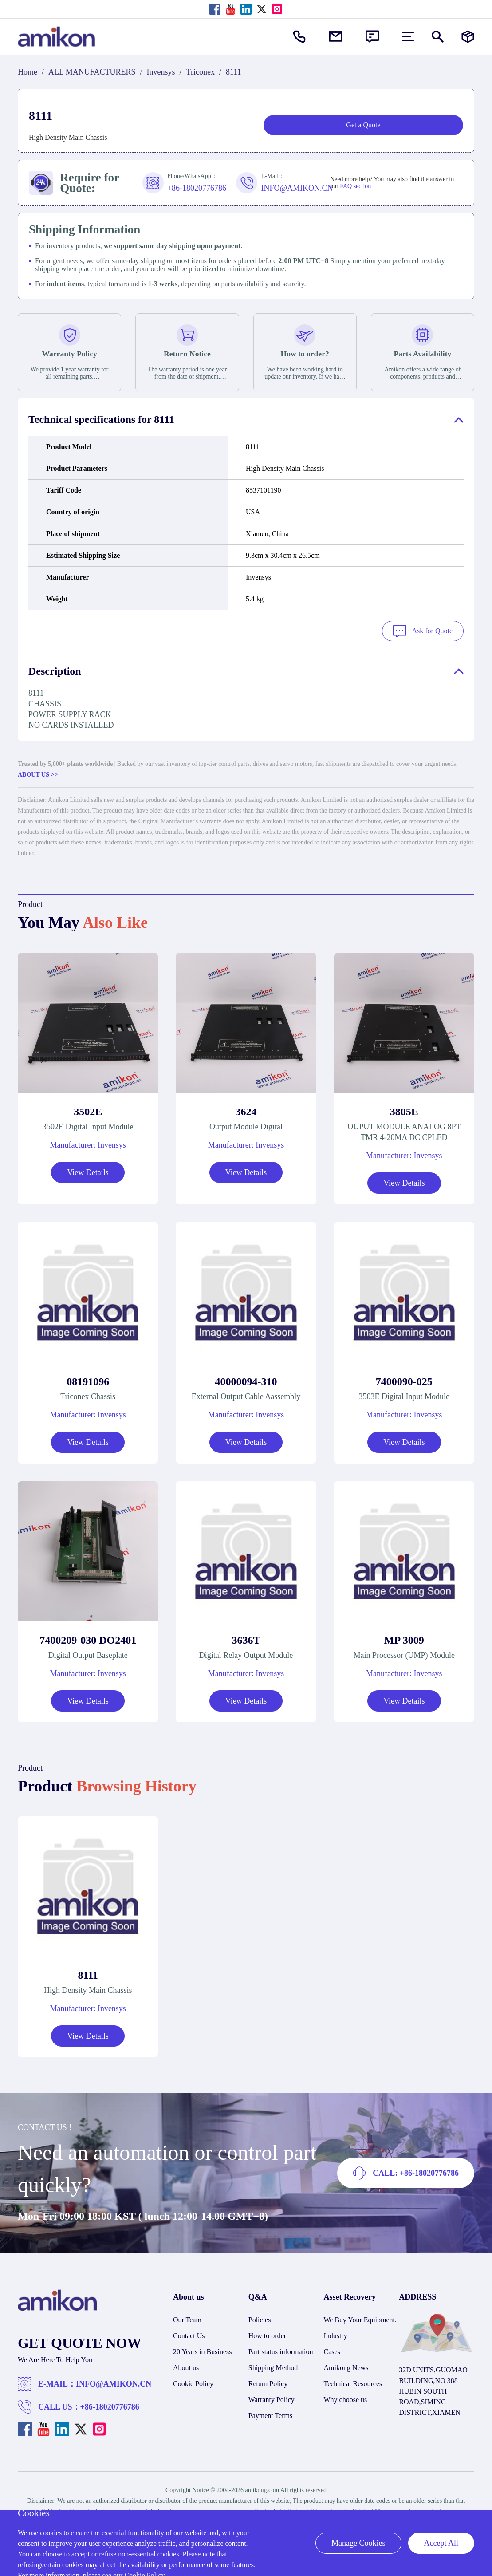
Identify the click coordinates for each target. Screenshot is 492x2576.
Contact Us (189, 2334)
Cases (332, 2350)
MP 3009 (404, 1638)
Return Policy (267, 2382)
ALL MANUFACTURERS (92, 71)
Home (27, 71)
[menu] (408, 36)
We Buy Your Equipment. (360, 2318)
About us (186, 2366)
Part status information (280, 2350)
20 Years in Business (202, 2350)
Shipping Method (273, 2366)
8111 (88, 1974)
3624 (245, 1110)
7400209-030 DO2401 (87, 1638)
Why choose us (345, 2398)
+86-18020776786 (109, 2405)
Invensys (161, 71)
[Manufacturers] (467, 36)
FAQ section (355, 186)
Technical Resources (353, 2382)
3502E (88, 1110)
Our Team (187, 2318)
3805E (404, 1110)
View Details (87, 1171)
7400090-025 (404, 1379)
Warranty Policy (271, 2398)
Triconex (200, 71)
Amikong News (346, 2366)
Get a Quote (363, 125)
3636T (246, 1638)
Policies (259, 2318)
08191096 (88, 1379)
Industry (335, 2334)
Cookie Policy (193, 2382)
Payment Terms (270, 2414)
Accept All (441, 2543)
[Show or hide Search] (438, 37)
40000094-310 (246, 1379)
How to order (267, 2334)
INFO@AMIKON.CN (113, 2382)
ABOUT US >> (38, 772)
